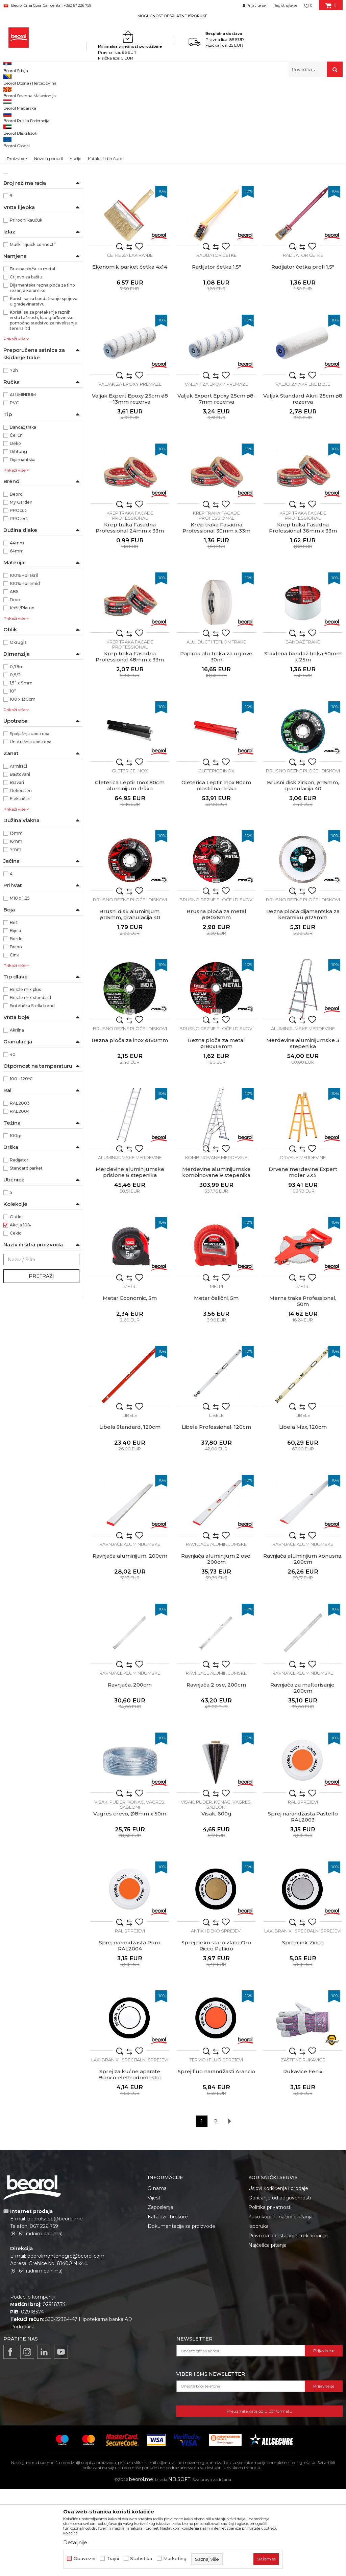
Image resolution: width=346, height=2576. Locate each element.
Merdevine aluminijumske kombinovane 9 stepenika (216, 1259)
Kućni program (22, 175)
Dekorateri (21, 877)
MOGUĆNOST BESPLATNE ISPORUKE (172, 16)
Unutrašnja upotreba (30, 829)
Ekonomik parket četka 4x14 (129, 354)
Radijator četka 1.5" (216, 354)
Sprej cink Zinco (303, 2030)
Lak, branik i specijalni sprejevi (302, 2018)
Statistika (141, 2558)
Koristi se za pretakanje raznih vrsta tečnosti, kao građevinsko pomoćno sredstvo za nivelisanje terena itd (43, 407)
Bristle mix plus (25, 1076)
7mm (15, 936)
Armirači (18, 853)
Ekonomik (20, 201)
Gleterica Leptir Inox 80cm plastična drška (216, 873)
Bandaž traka (23, 514)
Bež (14, 1009)
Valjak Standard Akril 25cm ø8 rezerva (302, 486)
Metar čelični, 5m (216, 1385)
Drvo (15, 687)
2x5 (13, 250)
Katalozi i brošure (168, 2304)
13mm (16, 920)
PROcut (18, 597)
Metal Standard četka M (216, 225)
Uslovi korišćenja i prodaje (278, 2276)
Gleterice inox (130, 858)
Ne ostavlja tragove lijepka (36, 226)
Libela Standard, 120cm (129, 1514)
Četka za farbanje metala (130, 213)
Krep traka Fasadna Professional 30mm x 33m (216, 615)
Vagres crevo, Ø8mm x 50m (129, 1901)
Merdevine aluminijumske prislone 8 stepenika (130, 1259)
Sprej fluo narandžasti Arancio (216, 2159)
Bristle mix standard (30, 1084)
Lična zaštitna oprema (29, 151)
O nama (157, 2276)
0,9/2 (15, 762)
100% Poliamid (25, 670)
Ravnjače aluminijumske (129, 1631)
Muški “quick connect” (33, 331)
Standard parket (26, 1255)
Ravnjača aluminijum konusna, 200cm (302, 1646)
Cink (14, 1042)
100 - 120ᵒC (21, 1166)
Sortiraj (259, 102)
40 (13, 1141)
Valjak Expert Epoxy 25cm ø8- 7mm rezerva (216, 486)
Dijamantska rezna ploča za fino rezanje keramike (42, 375)
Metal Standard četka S (129, 225)
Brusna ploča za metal (32, 356)
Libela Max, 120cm (303, 1514)
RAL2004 (20, 1198)
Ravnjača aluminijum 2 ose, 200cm (216, 1646)
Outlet (16, 1304)
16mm (16, 928)
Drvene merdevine (303, 1244)
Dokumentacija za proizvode (181, 2313)
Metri (130, 1373)
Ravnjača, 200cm (130, 1772)
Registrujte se (285, 5)
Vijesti (155, 2285)
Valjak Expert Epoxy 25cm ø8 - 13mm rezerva (130, 486)
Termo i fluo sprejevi (216, 2147)
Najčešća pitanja (267, 2332)
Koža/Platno (22, 695)
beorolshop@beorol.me (55, 2306)
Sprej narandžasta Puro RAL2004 (129, 2033)
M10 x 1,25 (20, 985)
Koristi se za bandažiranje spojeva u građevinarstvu (43, 388)
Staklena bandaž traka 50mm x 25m (303, 744)
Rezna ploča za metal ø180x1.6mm (216, 1131)
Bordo (16, 1026)
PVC (14, 490)
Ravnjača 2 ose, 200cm (216, 1772)
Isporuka (258, 2313)
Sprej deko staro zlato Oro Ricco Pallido (216, 2033)
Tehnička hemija (23, 143)
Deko (15, 530)
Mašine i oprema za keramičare (38, 159)
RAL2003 (20, 1190)
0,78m (17, 753)
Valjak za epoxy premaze (130, 471)
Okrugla (18, 729)
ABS (14, 678)
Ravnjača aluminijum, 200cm (130, 1643)
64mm (17, 638)
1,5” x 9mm (21, 770)
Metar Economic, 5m (130, 1385)
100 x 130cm (22, 786)
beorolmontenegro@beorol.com (65, 2343)
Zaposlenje (160, 2294)
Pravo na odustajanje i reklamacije (288, 2323)
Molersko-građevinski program (38, 118)
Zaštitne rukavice (303, 2147)
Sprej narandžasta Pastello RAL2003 (303, 1904)
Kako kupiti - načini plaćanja (280, 2304)
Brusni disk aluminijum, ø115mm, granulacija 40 (129, 1002)
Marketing (175, 2558)
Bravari (17, 869)
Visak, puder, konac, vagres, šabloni (129, 1891)
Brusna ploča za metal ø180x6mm (216, 1002)
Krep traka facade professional (129, 602)
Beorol (17, 581)
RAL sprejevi (303, 1889)
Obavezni (84, 2558)
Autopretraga (228, 102)
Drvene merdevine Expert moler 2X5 (303, 1259)
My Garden (21, 589)
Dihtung (18, 538)
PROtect (19, 605)
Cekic (15, 1320)
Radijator (19, 1247)
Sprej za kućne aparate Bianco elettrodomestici (130, 2162)
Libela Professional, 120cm (216, 1514)
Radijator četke (216, 342)
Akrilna (17, 1117)
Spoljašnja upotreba (29, 820)
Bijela (15, 1017)
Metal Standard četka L (302, 225)
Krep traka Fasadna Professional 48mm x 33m (130, 744)
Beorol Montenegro (22, 91)
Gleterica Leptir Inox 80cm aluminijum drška (130, 873)
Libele (130, 1502)
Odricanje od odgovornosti (279, 2285)
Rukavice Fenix (302, 2159)
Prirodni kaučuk (26, 307)
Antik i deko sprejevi (216, 2018)
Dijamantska (22, 546)
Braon (16, 1034)
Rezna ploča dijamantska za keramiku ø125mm (303, 1002)
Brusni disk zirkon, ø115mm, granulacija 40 (303, 873)
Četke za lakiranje (130, 342)
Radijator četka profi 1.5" (302, 354)
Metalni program (24, 127)
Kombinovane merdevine (216, 1244)
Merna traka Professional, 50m (302, 1388)
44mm (17, 630)
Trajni (112, 2558)
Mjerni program (23, 135)
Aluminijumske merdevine (303, 1115)
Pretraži (41, 1363)
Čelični (17, 522)
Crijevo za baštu (26, 364)
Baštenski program (26, 167)
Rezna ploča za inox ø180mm (130, 1128)
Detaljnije (75, 2542)
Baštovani (20, 861)
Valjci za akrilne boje (302, 471)
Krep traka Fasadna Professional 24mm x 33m (130, 615)
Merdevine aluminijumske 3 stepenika (302, 1131)
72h (14, 457)
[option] (173, 15)
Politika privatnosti (270, 2294)
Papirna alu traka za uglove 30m (216, 744)
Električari (20, 885)
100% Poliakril (24, 662)
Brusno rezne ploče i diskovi (303, 858)
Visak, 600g (216, 1901)
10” (13, 778)
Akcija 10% (20, 1312)
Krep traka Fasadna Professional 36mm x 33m (303, 615)
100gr (16, 1222)
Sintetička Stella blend (32, 1092)
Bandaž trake (303, 729)
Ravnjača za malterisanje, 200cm (303, 1775)
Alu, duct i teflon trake (216, 729)
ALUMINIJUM (23, 481)
